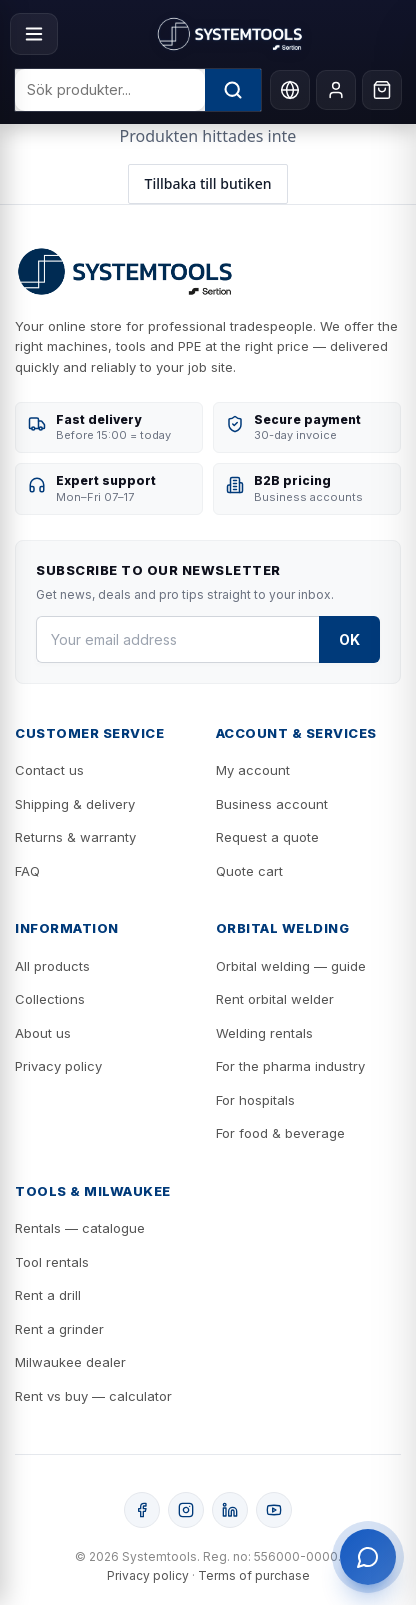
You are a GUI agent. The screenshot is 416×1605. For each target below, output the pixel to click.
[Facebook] (142, 1510)
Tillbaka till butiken (208, 183)
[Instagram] (186, 1510)
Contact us (49, 770)
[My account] (336, 90)
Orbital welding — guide (291, 966)
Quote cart (249, 871)
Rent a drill (48, 1295)
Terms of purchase (254, 1575)
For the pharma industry (290, 1066)
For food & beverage (280, 1133)
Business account (272, 804)
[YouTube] (274, 1510)
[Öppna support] (368, 1557)
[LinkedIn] (230, 1510)
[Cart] (382, 90)
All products (52, 966)
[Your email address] (177, 639)
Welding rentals (264, 1033)
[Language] (290, 90)
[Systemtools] (230, 34)
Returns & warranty (75, 837)
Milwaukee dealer (70, 1362)
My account (253, 770)
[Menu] (34, 34)
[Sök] (233, 90)
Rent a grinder (59, 1329)
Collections (50, 999)
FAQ (27, 871)
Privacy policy (58, 1066)
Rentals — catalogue (80, 1228)
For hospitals (255, 1100)
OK (349, 639)
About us (43, 1033)
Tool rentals (52, 1262)
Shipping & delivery (75, 804)
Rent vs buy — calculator (93, 1396)
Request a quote (267, 837)
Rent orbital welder (275, 999)
